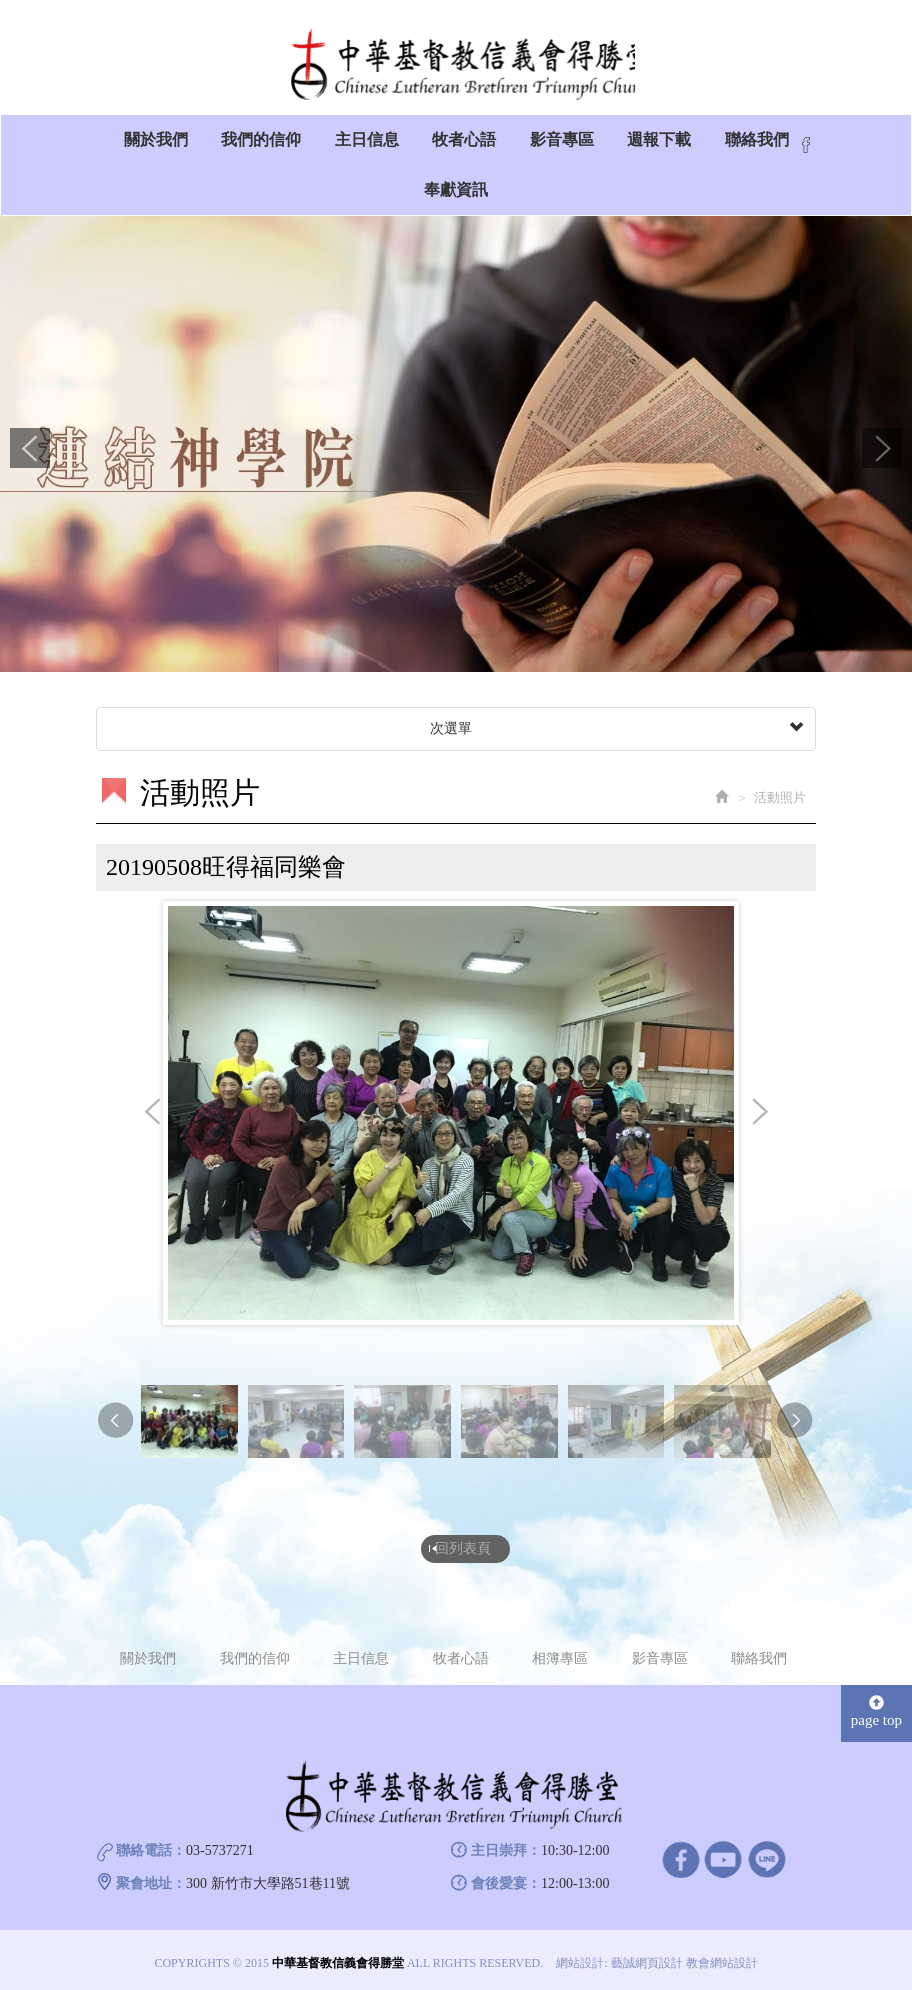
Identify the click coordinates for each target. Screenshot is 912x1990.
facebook (680, 1861)
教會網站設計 (722, 1966)
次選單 (614, 735)
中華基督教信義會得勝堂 (456, 65)
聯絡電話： (151, 1853)
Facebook (806, 151)
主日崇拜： (506, 1853)
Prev (30, 454)
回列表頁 (462, 1551)
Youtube (723, 1861)
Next (882, 454)
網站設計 (580, 1966)
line (766, 1861)
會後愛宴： (506, 1886)
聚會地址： (151, 1886)
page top (876, 1714)
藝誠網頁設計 (647, 1966)
